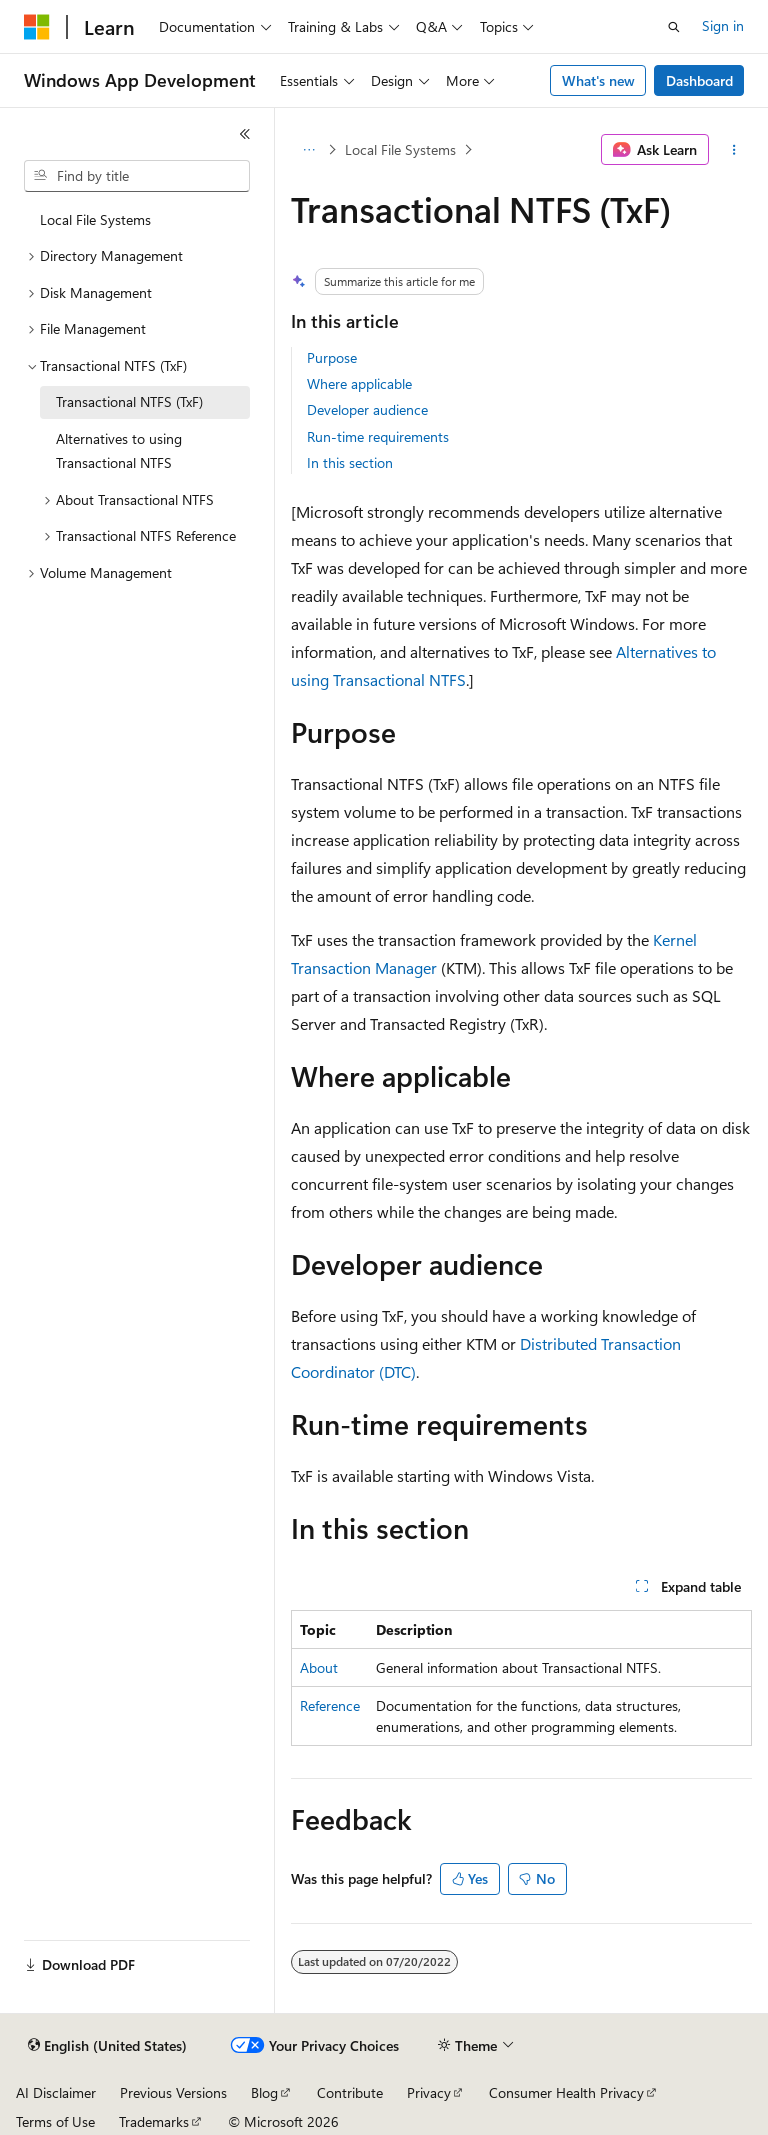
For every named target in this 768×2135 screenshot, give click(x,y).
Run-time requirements (378, 436)
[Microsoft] (37, 27)
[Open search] (674, 27)
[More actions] (734, 150)
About (319, 1667)
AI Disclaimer (56, 2092)
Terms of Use (55, 2121)
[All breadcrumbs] (308, 150)
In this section (350, 462)
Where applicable (359, 383)
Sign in (723, 25)
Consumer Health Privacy (566, 2092)
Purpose (332, 357)
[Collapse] (245, 134)
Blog (264, 2092)
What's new (598, 80)
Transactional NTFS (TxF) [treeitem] (129, 401)
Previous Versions (173, 2092)
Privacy (429, 2092)
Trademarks (154, 2121)
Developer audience (367, 409)
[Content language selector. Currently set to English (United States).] (107, 2046)
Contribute (350, 2092)
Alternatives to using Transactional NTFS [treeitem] (119, 451)
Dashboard (699, 80)
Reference (330, 1705)
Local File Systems (400, 149)
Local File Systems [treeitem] (95, 219)
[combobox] (137, 176)
